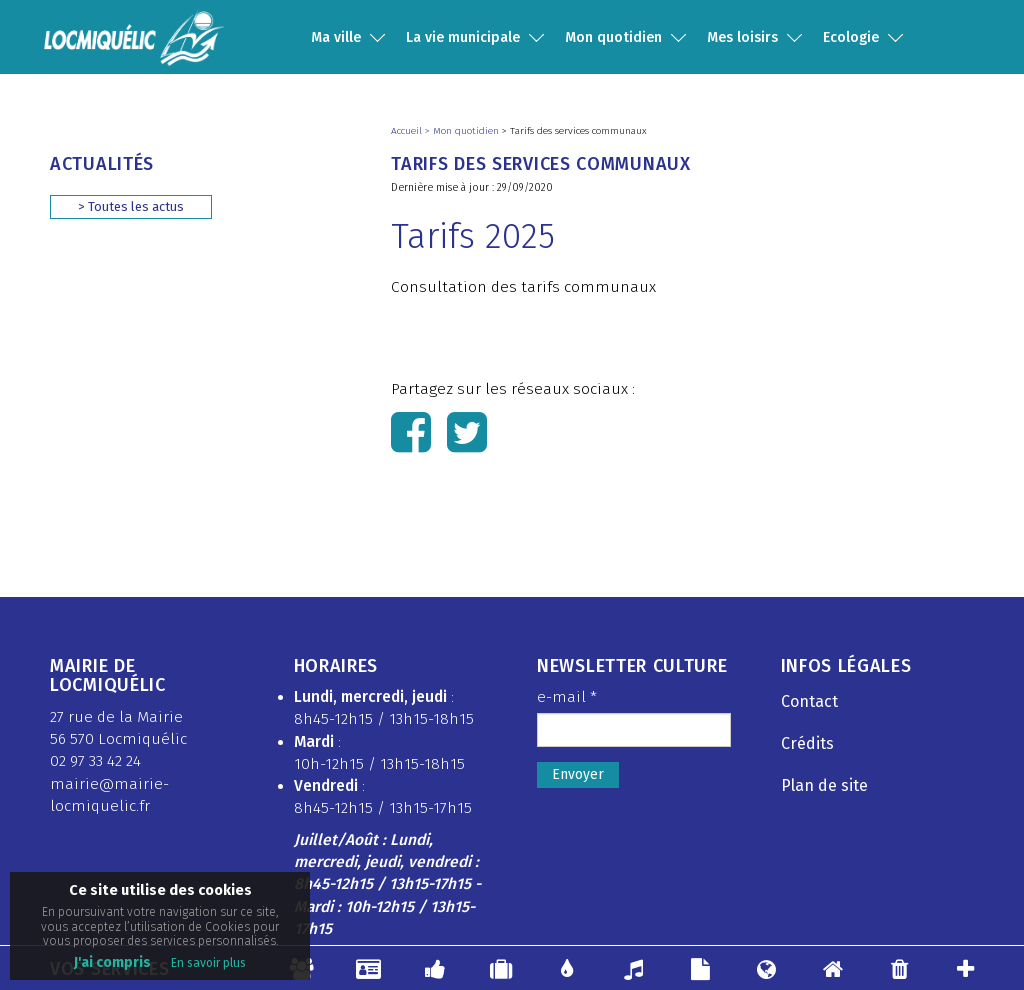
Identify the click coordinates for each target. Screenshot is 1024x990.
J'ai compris (112, 962)
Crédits (807, 743)
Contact (809, 701)
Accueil (408, 131)
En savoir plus (208, 963)
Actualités (102, 164)
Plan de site (824, 785)
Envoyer (578, 774)
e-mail (567, 697)
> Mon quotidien (463, 131)
